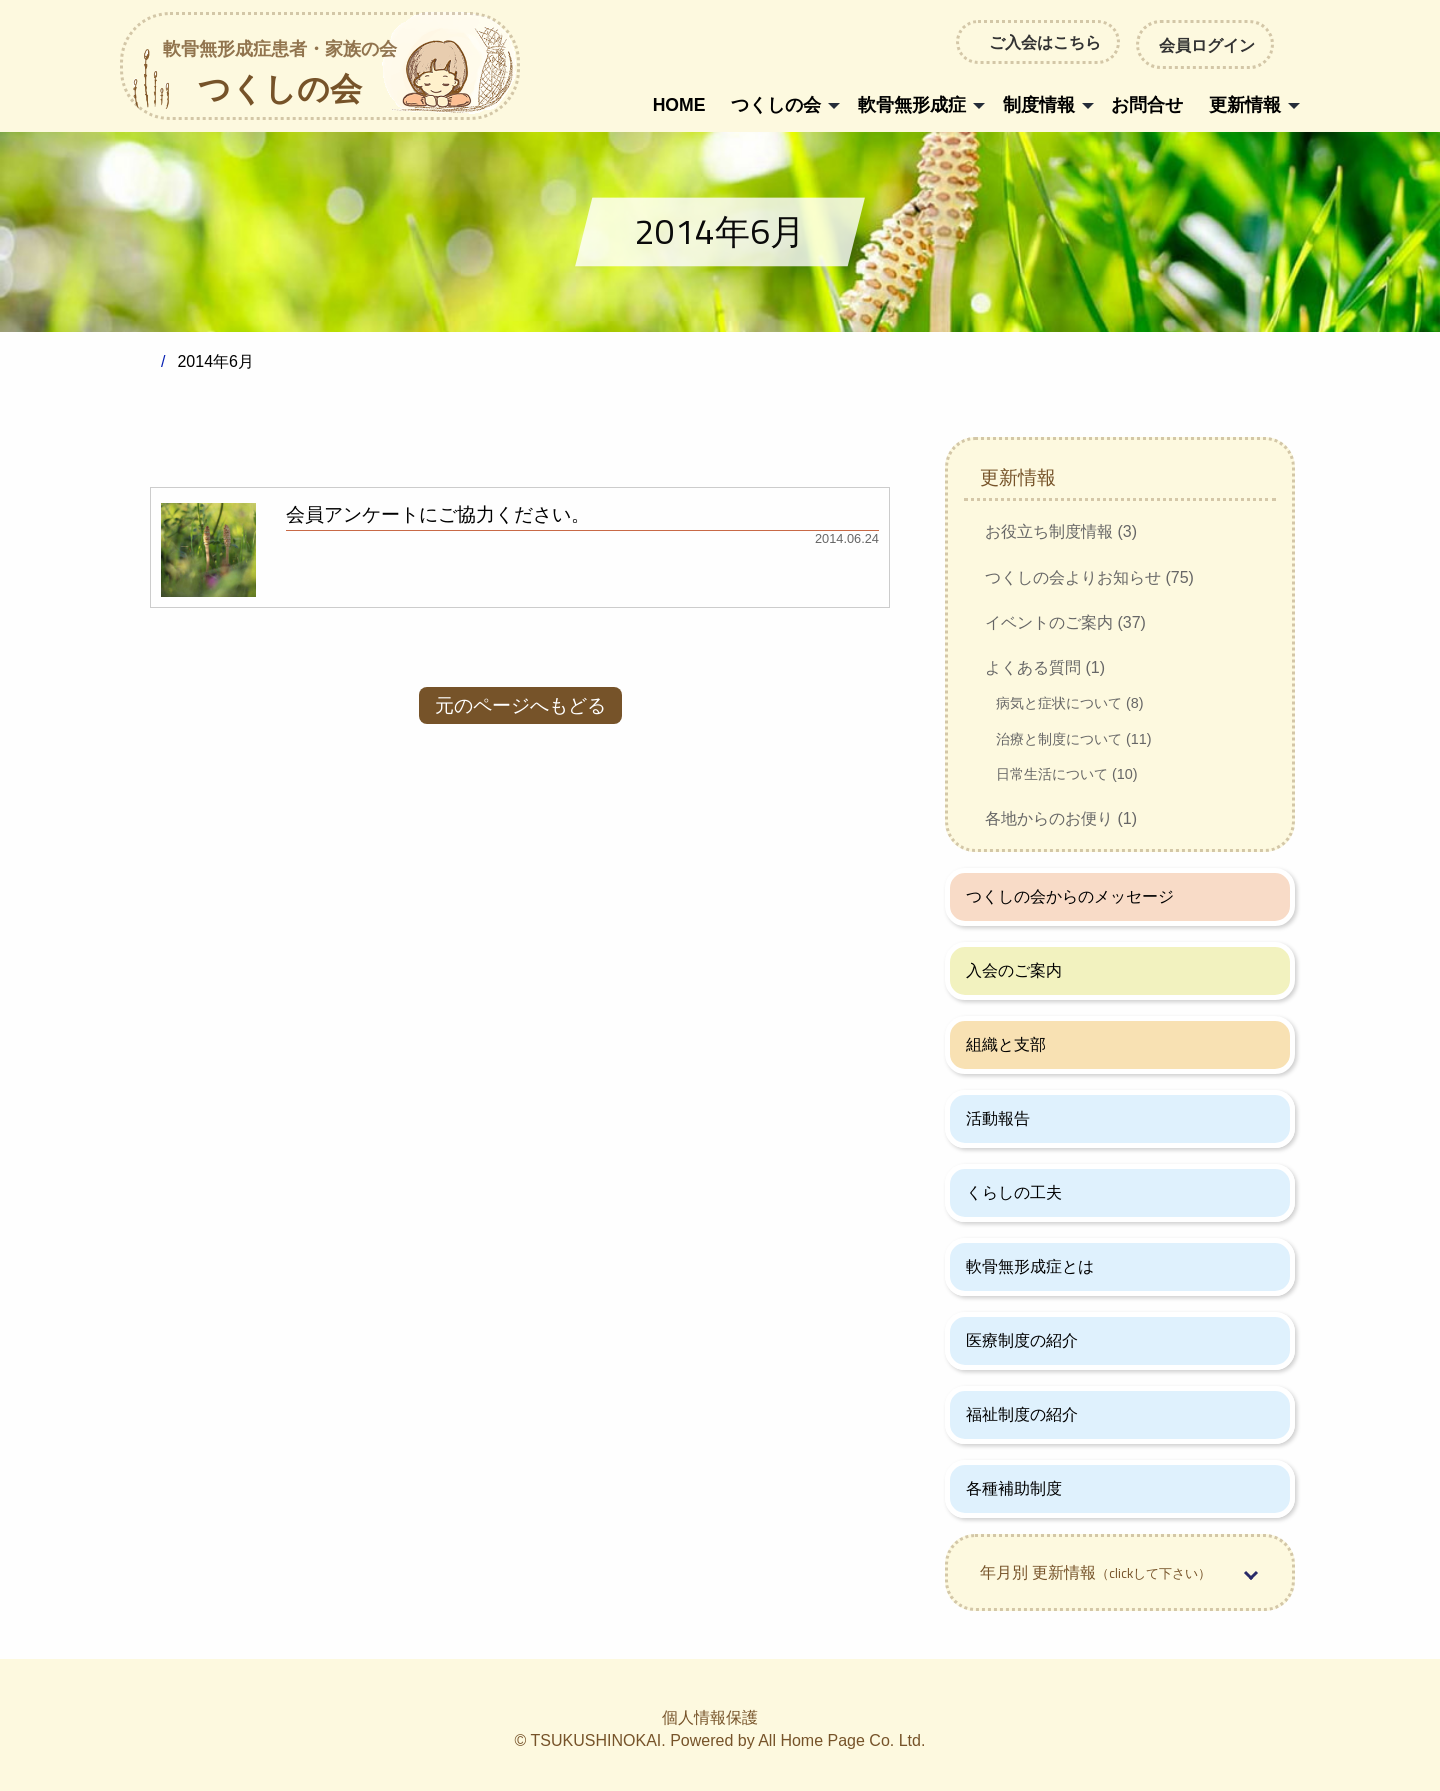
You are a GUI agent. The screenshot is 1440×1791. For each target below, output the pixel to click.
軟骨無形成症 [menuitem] (912, 105)
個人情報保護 (710, 1717)
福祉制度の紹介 (1022, 1414)
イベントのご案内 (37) (1065, 622)
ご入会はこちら (1045, 42)
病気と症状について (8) (1070, 703)
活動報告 (998, 1118)
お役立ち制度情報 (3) (1061, 531)
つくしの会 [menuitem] (776, 105)
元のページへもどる (520, 705)
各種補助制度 (1014, 1488)
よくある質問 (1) (1045, 667)
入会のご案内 (1014, 970)
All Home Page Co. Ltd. (841, 1740)
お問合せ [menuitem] (1147, 105)
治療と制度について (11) (1074, 739)
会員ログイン (1205, 44)
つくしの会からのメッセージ (1070, 896)
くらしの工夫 (1014, 1192)
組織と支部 (1006, 1044)
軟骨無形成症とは (1030, 1266)
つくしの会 (280, 74)
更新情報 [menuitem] (1245, 105)
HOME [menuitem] (679, 105)
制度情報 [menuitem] (1039, 105)
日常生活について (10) (1067, 774)
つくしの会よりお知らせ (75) (1089, 577)
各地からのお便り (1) (1061, 818)
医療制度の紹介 (1022, 1340)
